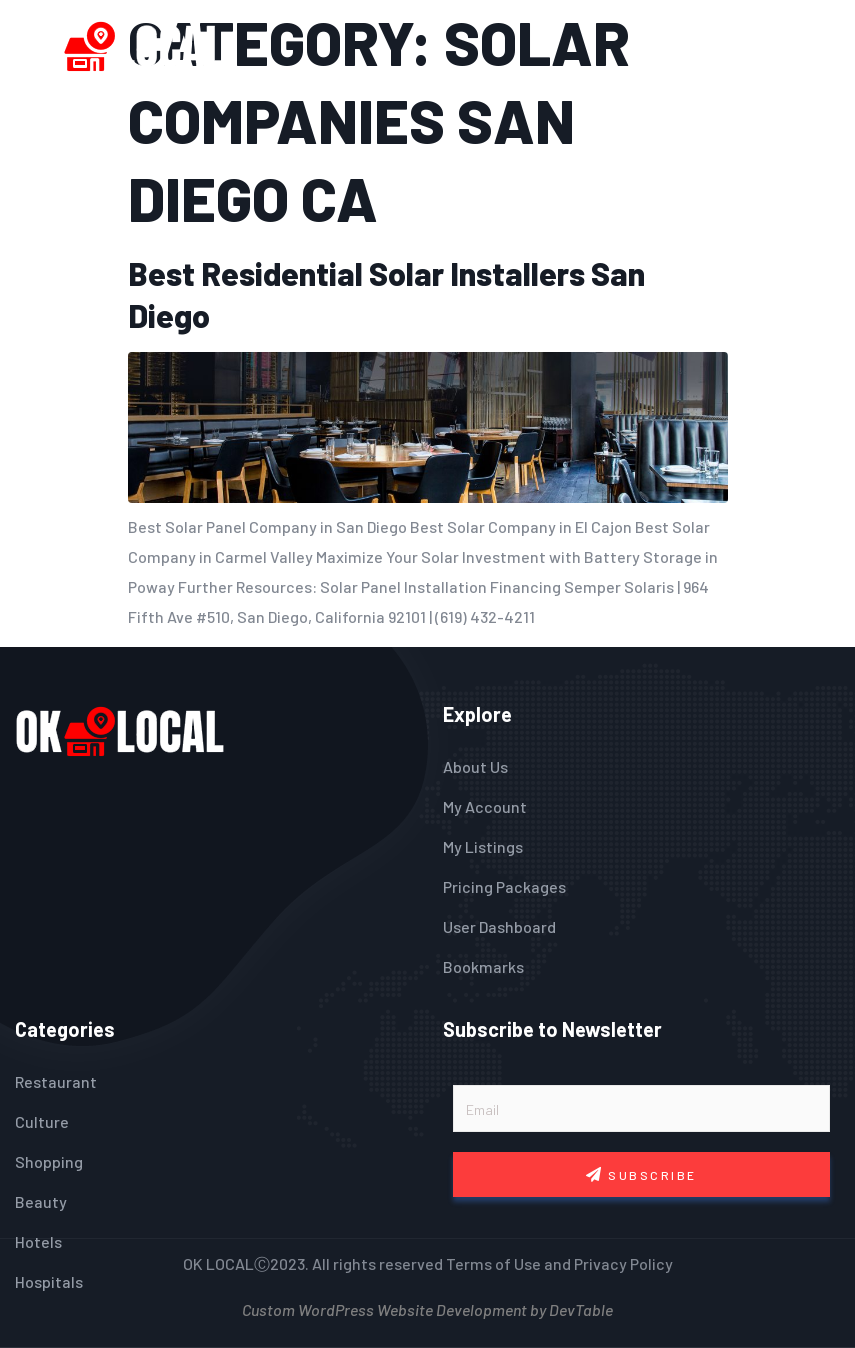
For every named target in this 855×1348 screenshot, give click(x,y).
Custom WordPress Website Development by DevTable (427, 1307)
